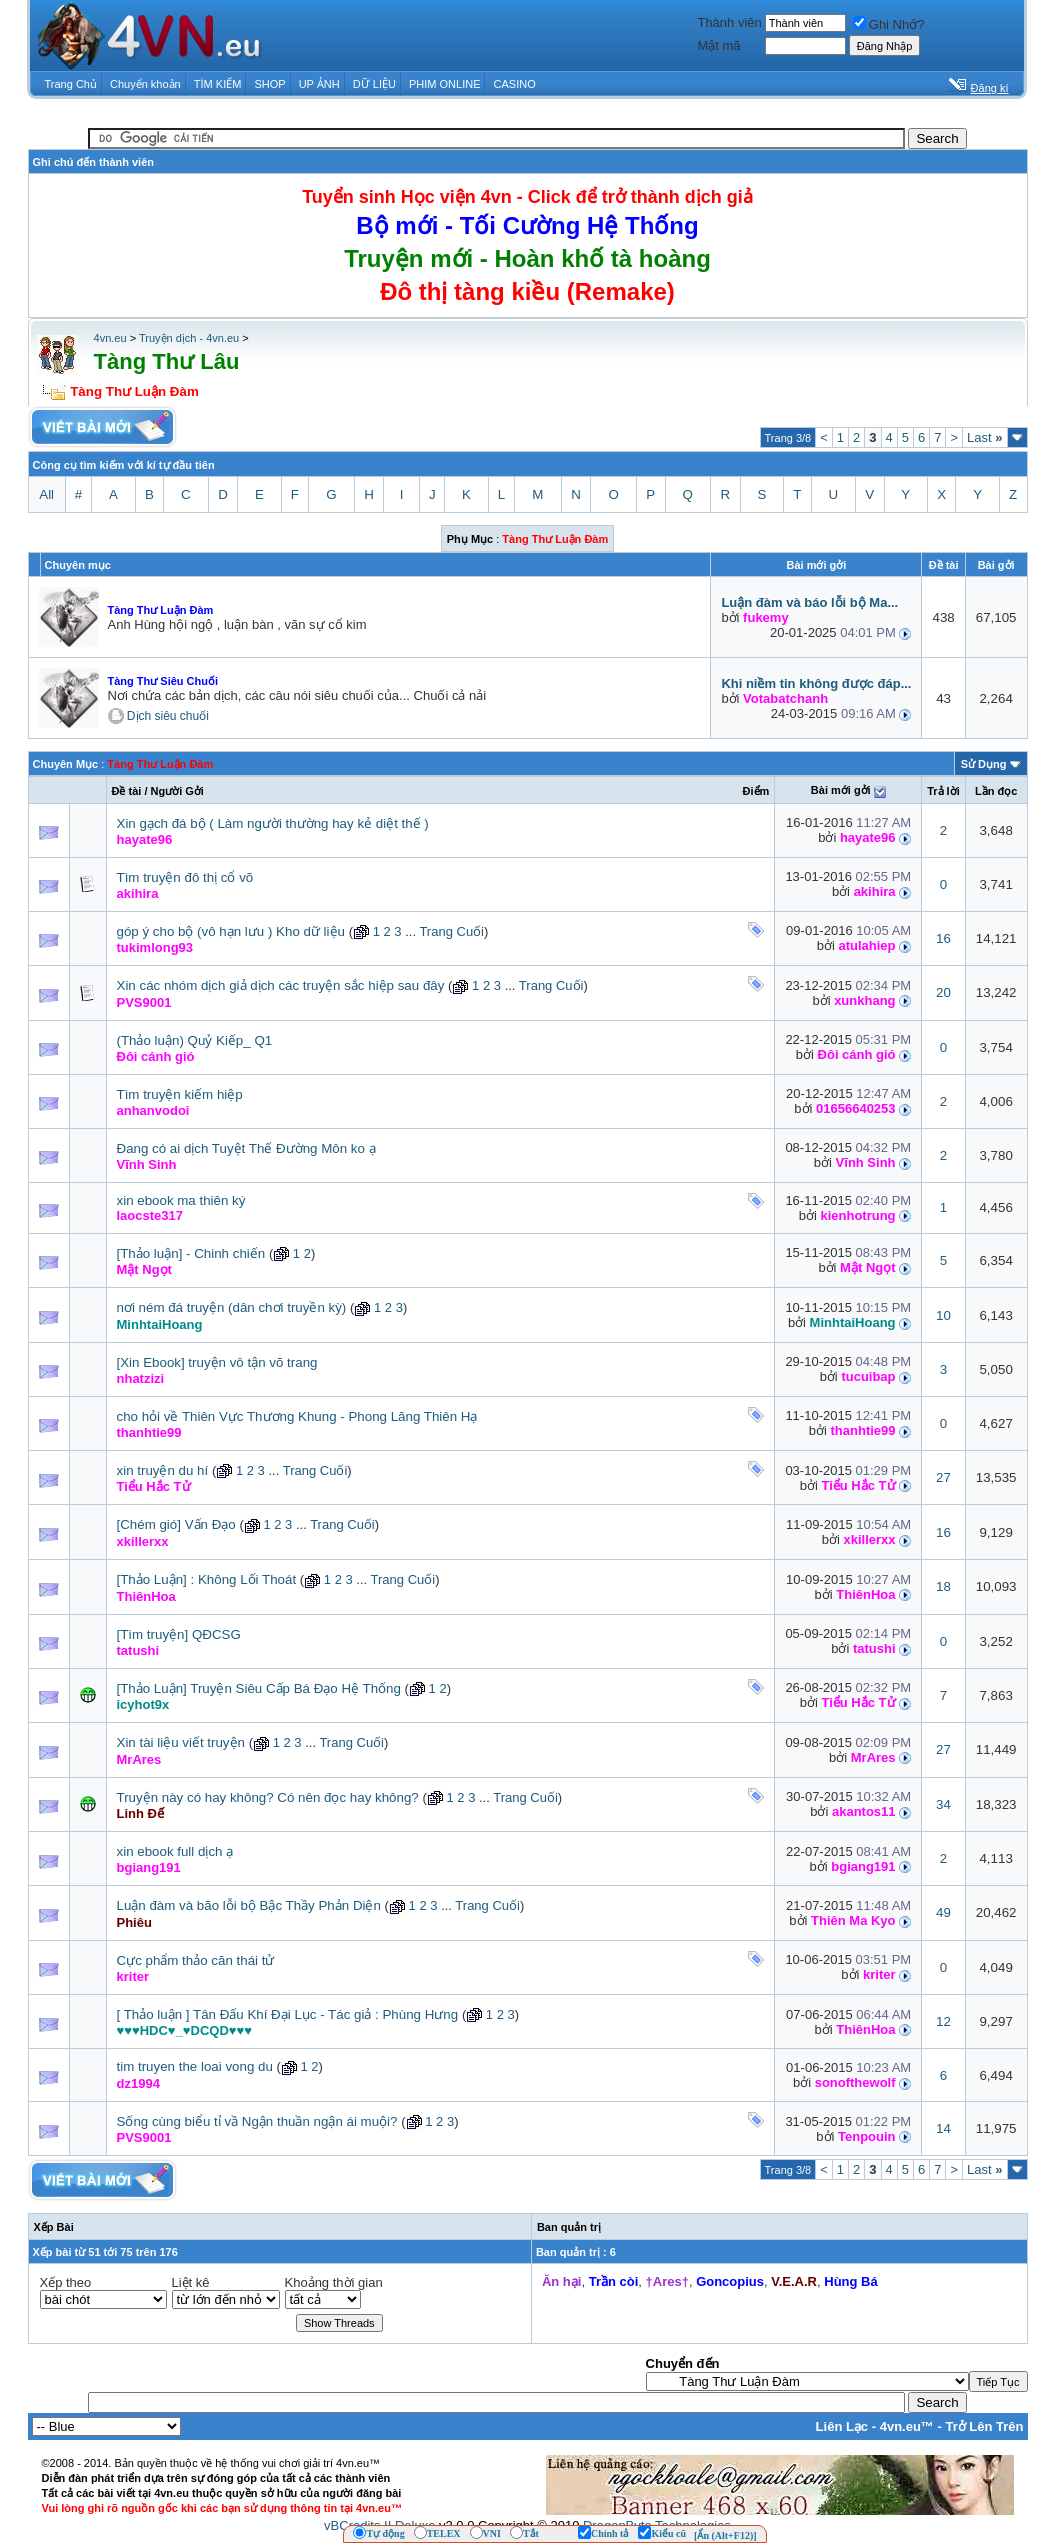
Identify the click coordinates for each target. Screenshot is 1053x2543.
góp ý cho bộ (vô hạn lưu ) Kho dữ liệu (231, 931)
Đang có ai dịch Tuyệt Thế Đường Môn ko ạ (246, 1148)
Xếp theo (66, 2282)
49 (943, 1912)
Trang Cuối (451, 931)
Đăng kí (990, 88)
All (46, 494)
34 (943, 1804)
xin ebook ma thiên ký (181, 1200)
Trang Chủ (71, 84)
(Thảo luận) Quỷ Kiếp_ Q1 (195, 1040)
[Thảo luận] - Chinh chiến (191, 1253)
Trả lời (943, 791)
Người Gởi (177, 791)
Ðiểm (756, 791)
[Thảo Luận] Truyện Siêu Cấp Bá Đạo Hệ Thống (259, 1688)
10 (943, 1315)
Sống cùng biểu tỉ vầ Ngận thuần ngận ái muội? (257, 2121)
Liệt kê (191, 2282)
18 (943, 1586)
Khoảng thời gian (334, 2282)
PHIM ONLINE (445, 84)
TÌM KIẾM (218, 84)
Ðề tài (127, 791)
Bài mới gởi (841, 790)
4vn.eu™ (907, 2426)
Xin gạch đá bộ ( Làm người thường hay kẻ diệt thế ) (273, 823)
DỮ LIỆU (374, 84)
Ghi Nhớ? (889, 24)
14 (943, 2128)
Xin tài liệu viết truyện (181, 1742)
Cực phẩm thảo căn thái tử (196, 1960)
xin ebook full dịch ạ (175, 1851)
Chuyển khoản (145, 84)
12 (943, 2021)
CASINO (515, 84)
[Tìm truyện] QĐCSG (179, 1634)
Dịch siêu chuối (168, 716)
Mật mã (718, 45)
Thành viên (729, 22)
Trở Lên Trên (984, 2426)
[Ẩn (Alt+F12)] (725, 2535)
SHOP (269, 84)
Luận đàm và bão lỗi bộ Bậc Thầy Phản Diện (249, 1905)
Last (984, 437)
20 (943, 992)
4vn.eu (110, 338)
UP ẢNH (319, 84)
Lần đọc (996, 791)
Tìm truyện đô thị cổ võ (185, 877)
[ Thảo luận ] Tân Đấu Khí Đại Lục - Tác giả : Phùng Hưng (288, 2014)
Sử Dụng (984, 764)
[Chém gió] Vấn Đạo (176, 1524)
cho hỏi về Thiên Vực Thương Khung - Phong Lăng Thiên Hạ (297, 1416)
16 (943, 938)
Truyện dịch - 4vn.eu (189, 338)
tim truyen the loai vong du (195, 2066)
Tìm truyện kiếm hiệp (180, 1094)
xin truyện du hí (163, 1470)
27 (943, 1477)
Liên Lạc (842, 2426)
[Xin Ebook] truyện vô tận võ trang (217, 1362)
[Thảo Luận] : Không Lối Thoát (207, 1579)
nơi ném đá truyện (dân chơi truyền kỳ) (232, 1307)
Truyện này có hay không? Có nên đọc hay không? (268, 1797)
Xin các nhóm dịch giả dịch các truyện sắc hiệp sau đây (281, 985)
